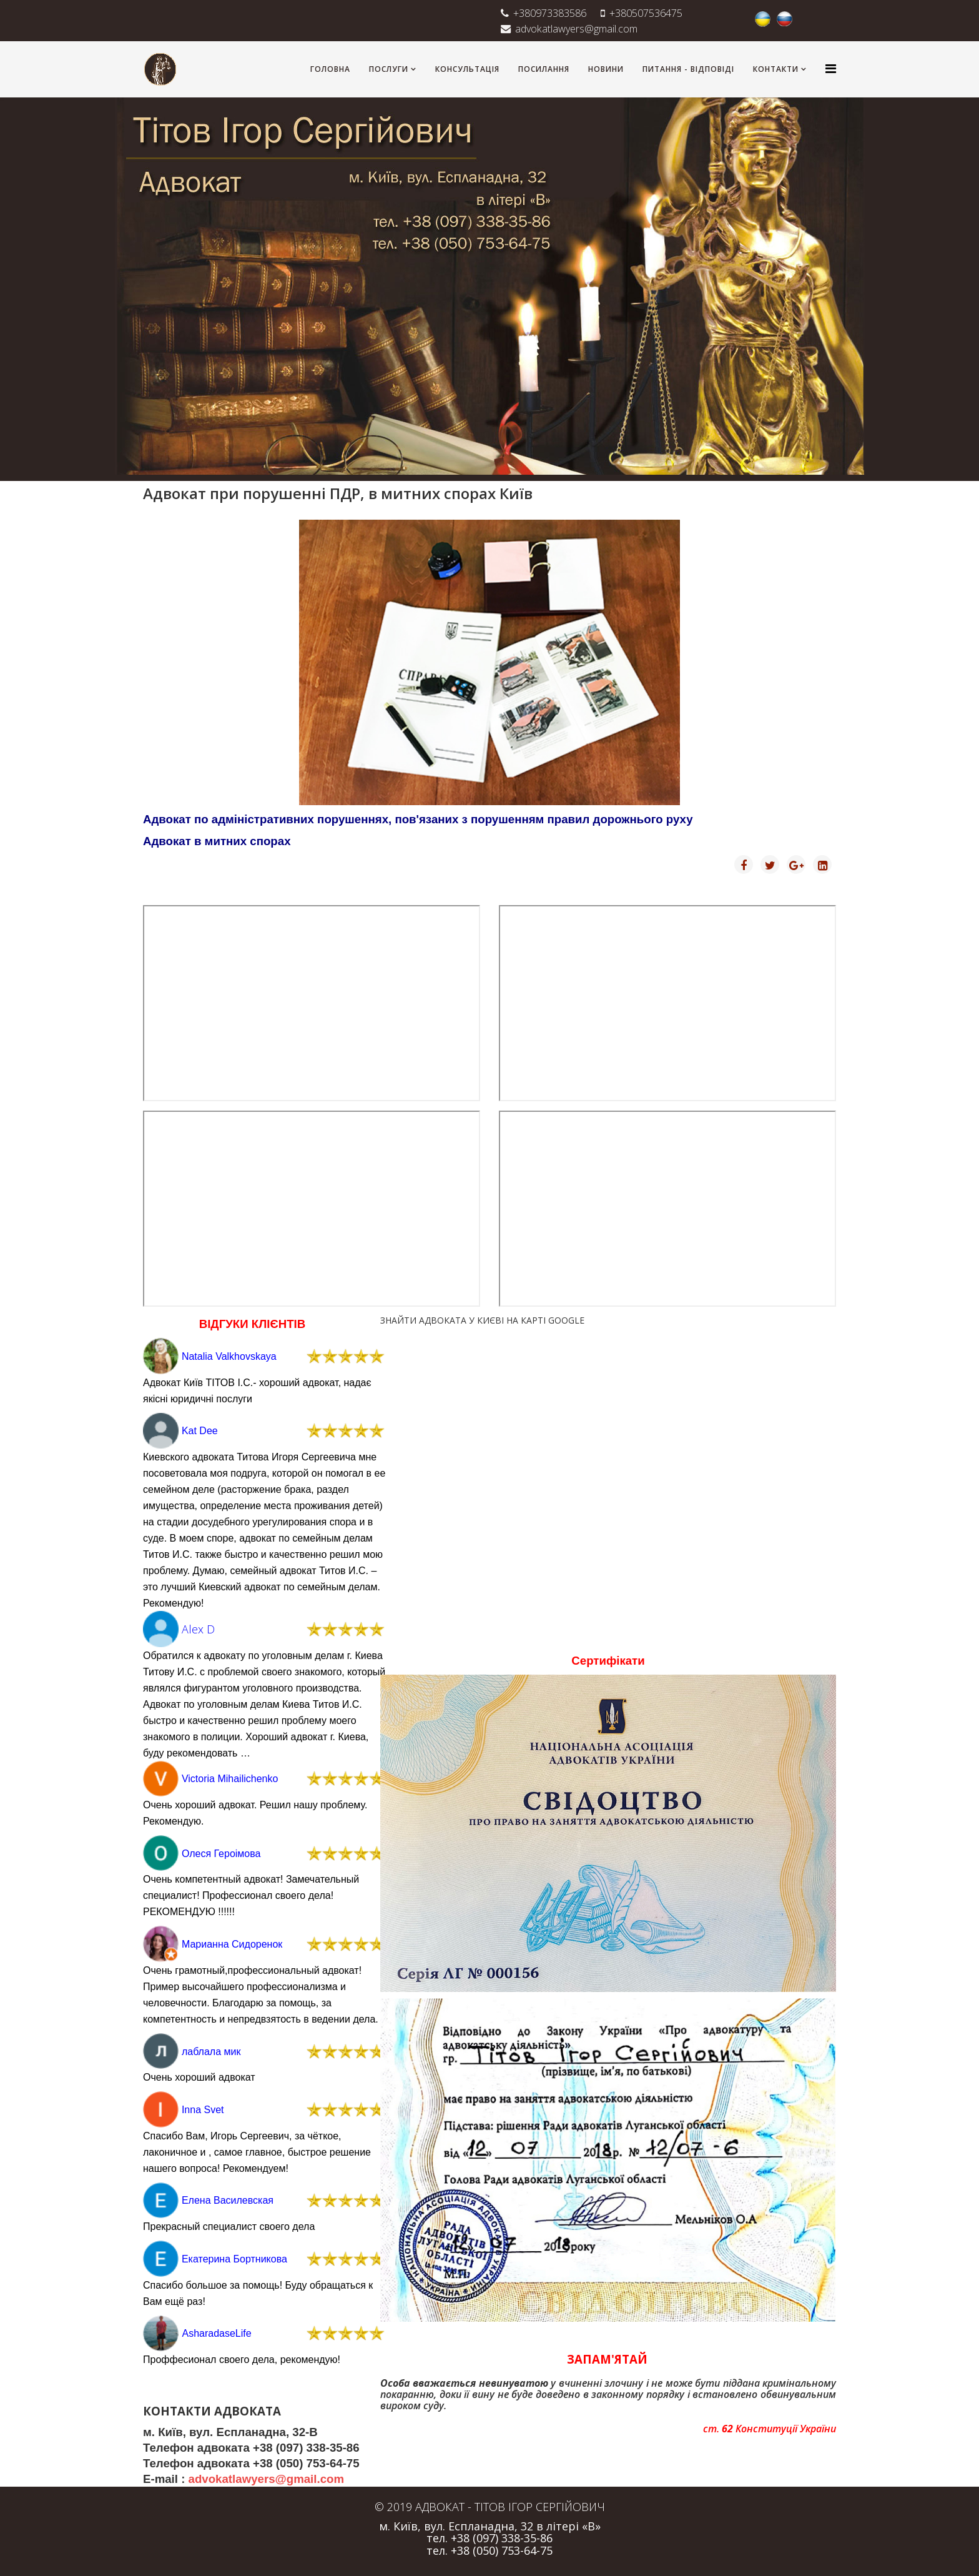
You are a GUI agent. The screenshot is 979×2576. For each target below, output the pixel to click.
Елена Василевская (227, 2200)
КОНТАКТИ (776, 69)
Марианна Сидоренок (232, 1944)
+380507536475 (645, 13)
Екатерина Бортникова (234, 2259)
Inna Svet (203, 2109)
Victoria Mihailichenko (230, 1778)
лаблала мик (211, 2051)
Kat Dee (200, 1430)
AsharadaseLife (216, 2333)
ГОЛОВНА (330, 69)
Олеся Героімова (221, 1853)
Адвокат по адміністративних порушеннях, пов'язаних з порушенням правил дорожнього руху (418, 819)
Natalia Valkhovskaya (229, 1356)
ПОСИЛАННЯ (543, 69)
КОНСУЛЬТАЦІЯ (467, 69)
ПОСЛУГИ (388, 69)
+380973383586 (549, 13)
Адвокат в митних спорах (217, 841)
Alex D (198, 1629)
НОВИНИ (606, 69)
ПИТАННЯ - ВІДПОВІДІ (688, 69)
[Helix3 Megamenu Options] (830, 68)
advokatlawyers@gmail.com (576, 29)
